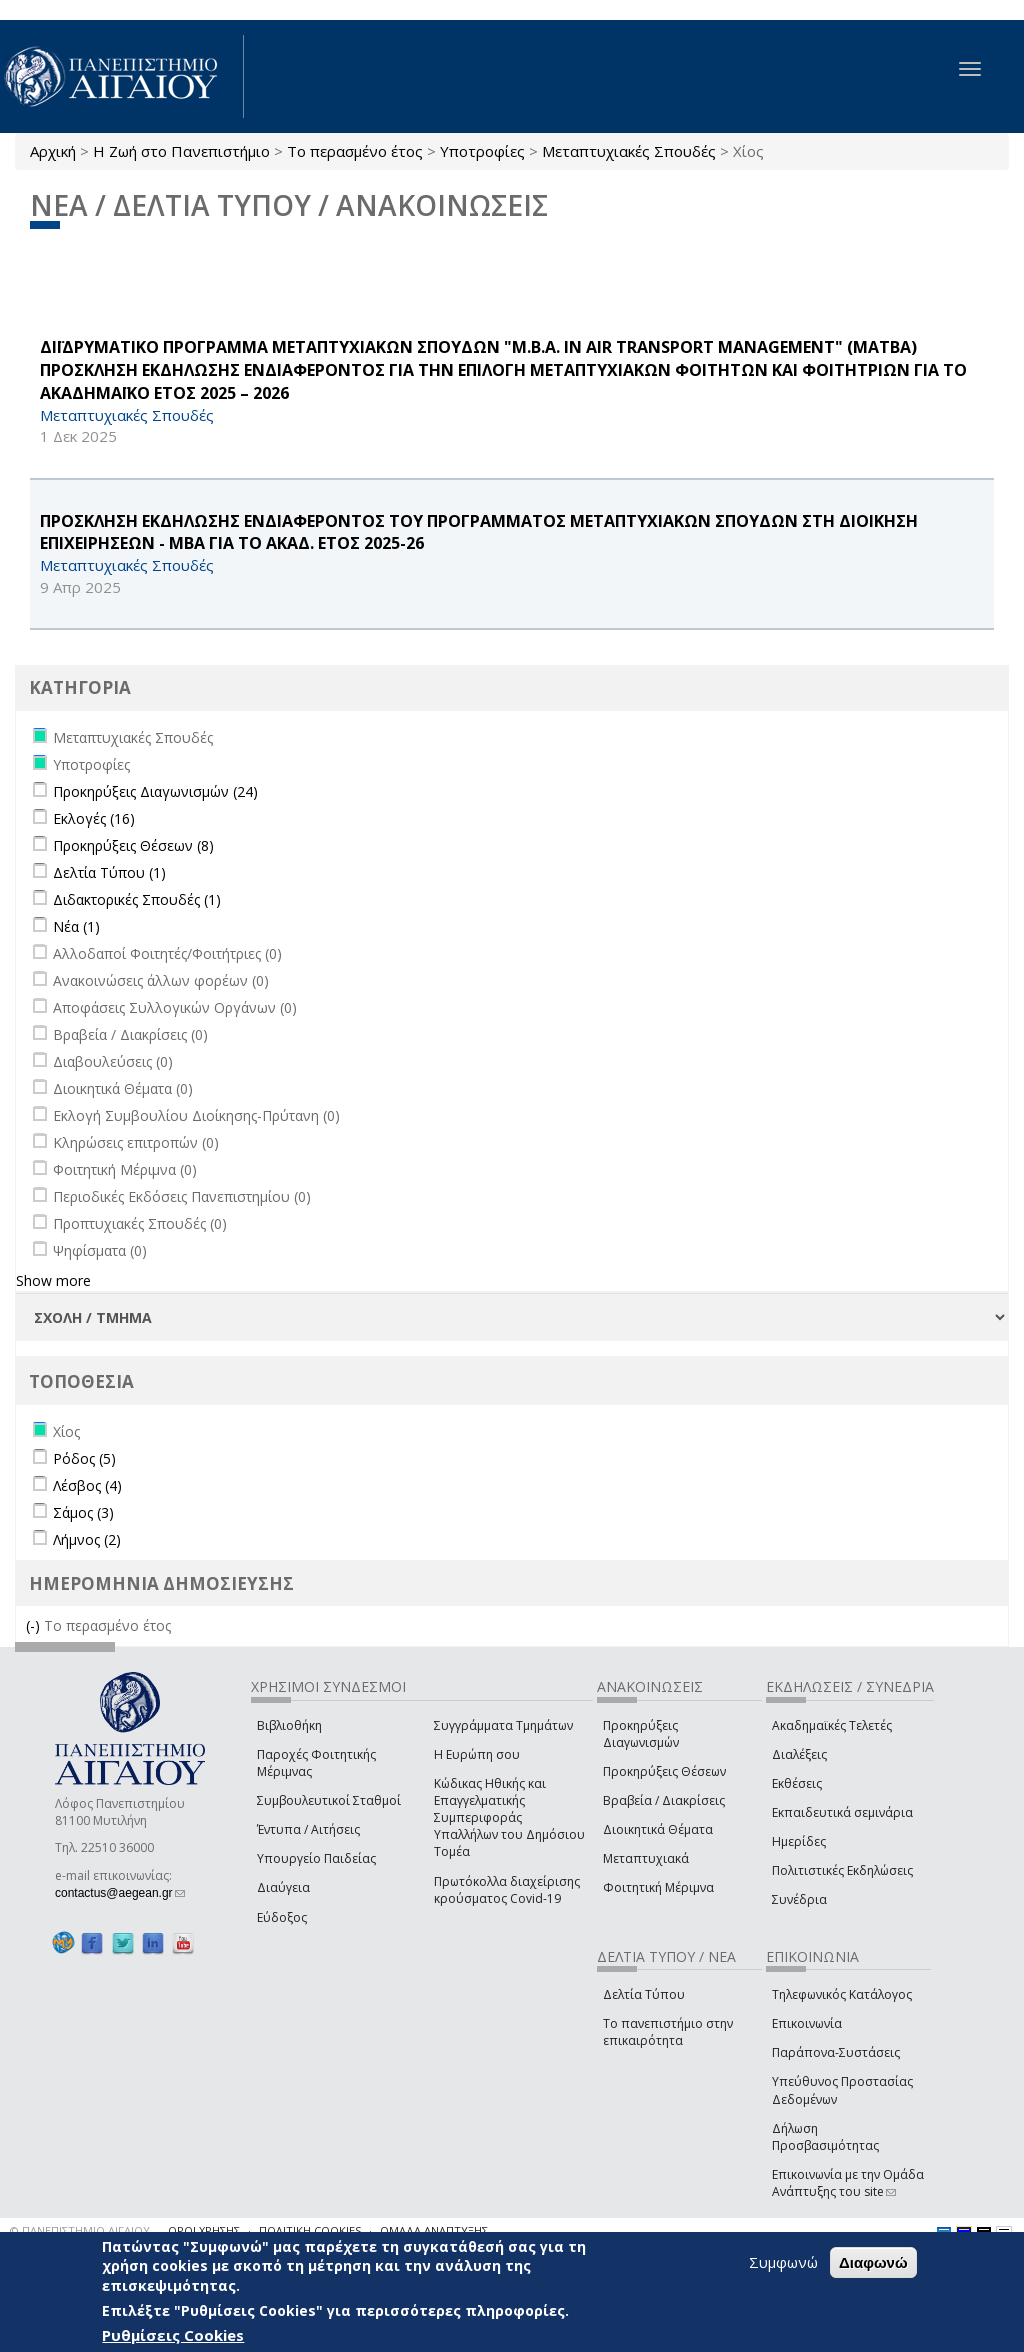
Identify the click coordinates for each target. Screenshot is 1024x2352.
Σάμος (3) (83, 1512)
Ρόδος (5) (84, 1458)
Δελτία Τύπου (644, 1994)
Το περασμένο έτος (355, 151)
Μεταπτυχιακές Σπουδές (629, 151)
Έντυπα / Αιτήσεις (308, 1829)
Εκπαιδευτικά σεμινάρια (842, 1812)
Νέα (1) (76, 926)
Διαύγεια (283, 1887)
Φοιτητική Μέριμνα (658, 1887)
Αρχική (53, 151)
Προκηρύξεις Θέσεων (664, 1771)
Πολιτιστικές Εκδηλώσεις (842, 1870)
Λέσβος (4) (87, 1485)
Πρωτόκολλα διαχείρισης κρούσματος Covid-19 (507, 1890)
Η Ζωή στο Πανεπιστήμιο (181, 151)
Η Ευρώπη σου (477, 1754)
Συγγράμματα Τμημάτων (503, 1725)
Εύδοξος (282, 1917)
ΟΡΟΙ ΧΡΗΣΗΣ (204, 2230)
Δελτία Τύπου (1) (109, 872)
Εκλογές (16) (94, 818)
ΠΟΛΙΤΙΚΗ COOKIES (310, 2230)
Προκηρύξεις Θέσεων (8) (133, 845)
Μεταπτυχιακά (646, 1858)
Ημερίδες (799, 1841)
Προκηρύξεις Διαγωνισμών (641, 1734)
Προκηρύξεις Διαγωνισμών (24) (155, 791)
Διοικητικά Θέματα (658, 1829)
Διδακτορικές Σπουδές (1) (137, 899)
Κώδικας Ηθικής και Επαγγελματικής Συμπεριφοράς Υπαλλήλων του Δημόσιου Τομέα (509, 1818)
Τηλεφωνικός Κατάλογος (842, 1994)
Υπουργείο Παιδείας (316, 1858)
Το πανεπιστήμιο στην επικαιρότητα (668, 2032)
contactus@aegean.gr (120, 1893)
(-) (35, 1625)
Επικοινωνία (807, 2023)
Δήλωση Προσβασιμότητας (825, 2137)
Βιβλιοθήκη (289, 1725)
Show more (53, 1280)
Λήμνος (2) (87, 1539)
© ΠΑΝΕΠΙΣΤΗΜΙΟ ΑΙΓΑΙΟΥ (80, 2230)
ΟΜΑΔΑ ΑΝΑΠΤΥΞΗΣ (434, 2230)
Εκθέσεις (797, 1783)
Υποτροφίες (482, 151)
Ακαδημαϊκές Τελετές (832, 1725)
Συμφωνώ (783, 2262)
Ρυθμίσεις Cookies (173, 2335)
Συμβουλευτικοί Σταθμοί (329, 1800)
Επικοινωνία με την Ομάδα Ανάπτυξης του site (848, 2183)
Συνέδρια (799, 1899)
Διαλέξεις (799, 1754)
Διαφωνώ (873, 2262)
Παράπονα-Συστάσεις (836, 2052)
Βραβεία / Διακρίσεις (664, 1800)
